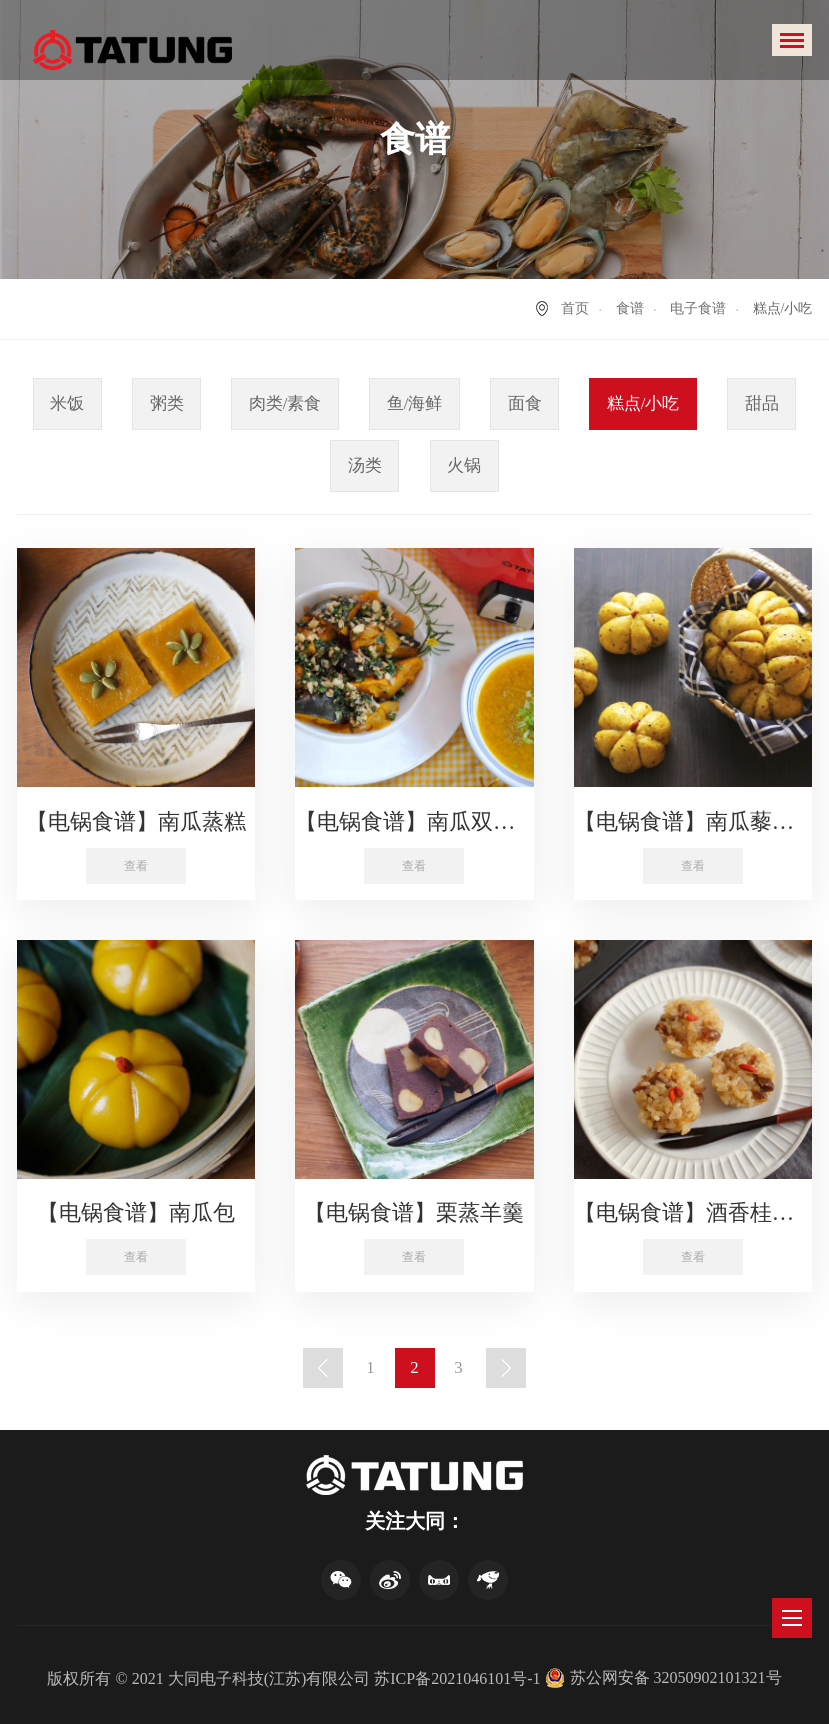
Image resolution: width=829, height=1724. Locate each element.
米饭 (67, 403)
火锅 (464, 465)
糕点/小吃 (643, 403)
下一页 (506, 1368)
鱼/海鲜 (415, 403)
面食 (525, 403)
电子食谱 (698, 308)
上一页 (323, 1368)
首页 (575, 308)
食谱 (630, 308)
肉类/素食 (285, 403)
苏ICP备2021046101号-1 (457, 1678)
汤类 (365, 465)
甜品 (762, 403)
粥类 (167, 403)
